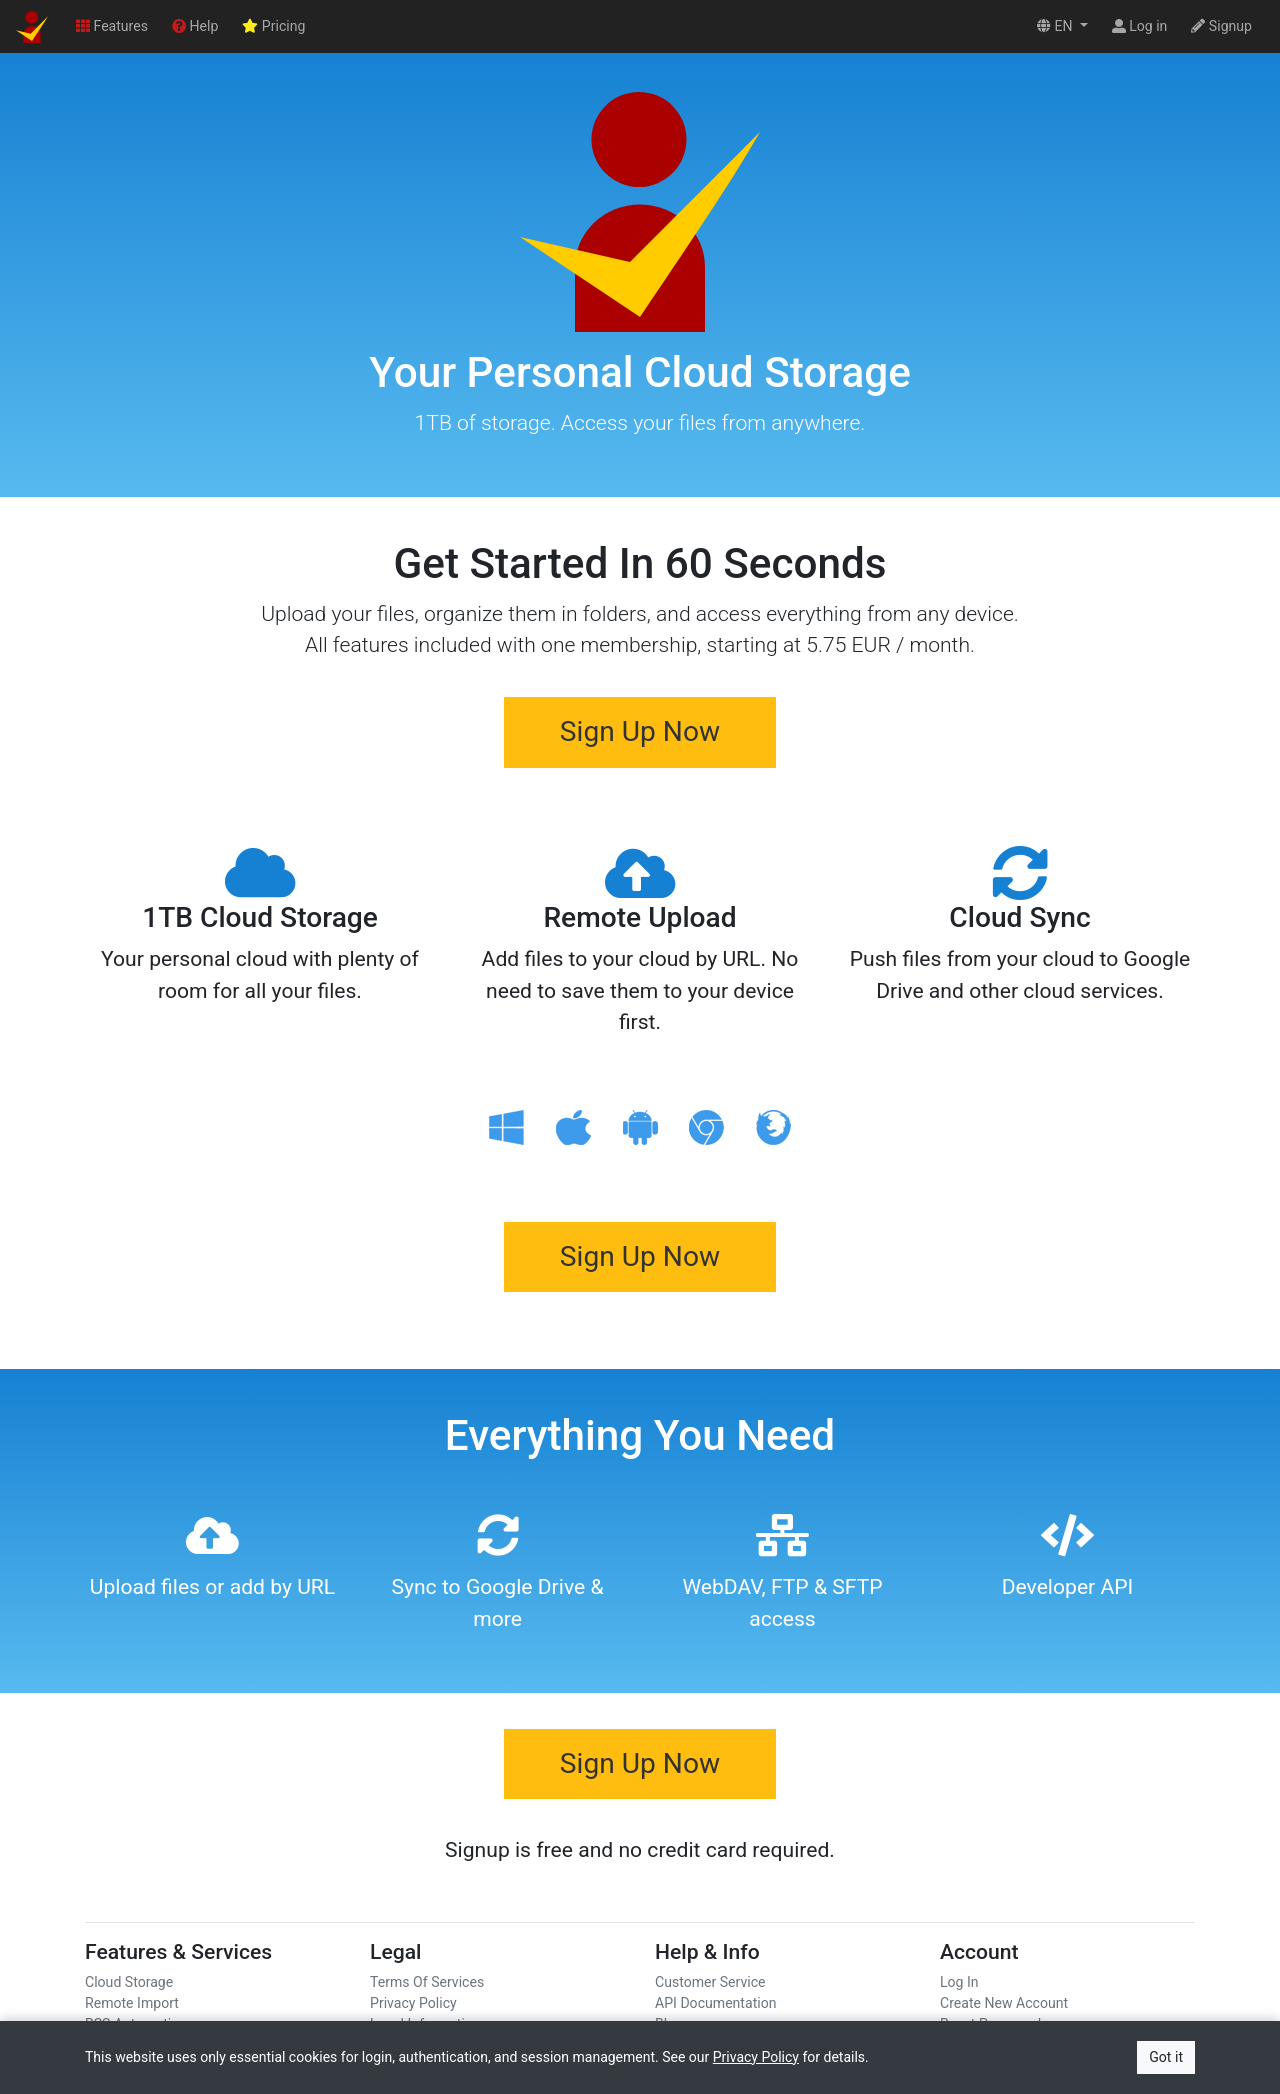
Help (195, 26)
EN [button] (1056, 26)
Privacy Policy (413, 2003)
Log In (959, 1982)
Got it (1166, 2057)
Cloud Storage (129, 1982)
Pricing (273, 26)
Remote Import (132, 2003)
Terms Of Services (427, 1982)
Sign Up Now (640, 731)
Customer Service (710, 1982)
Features (112, 26)
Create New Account (1004, 2003)
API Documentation (715, 2003)
